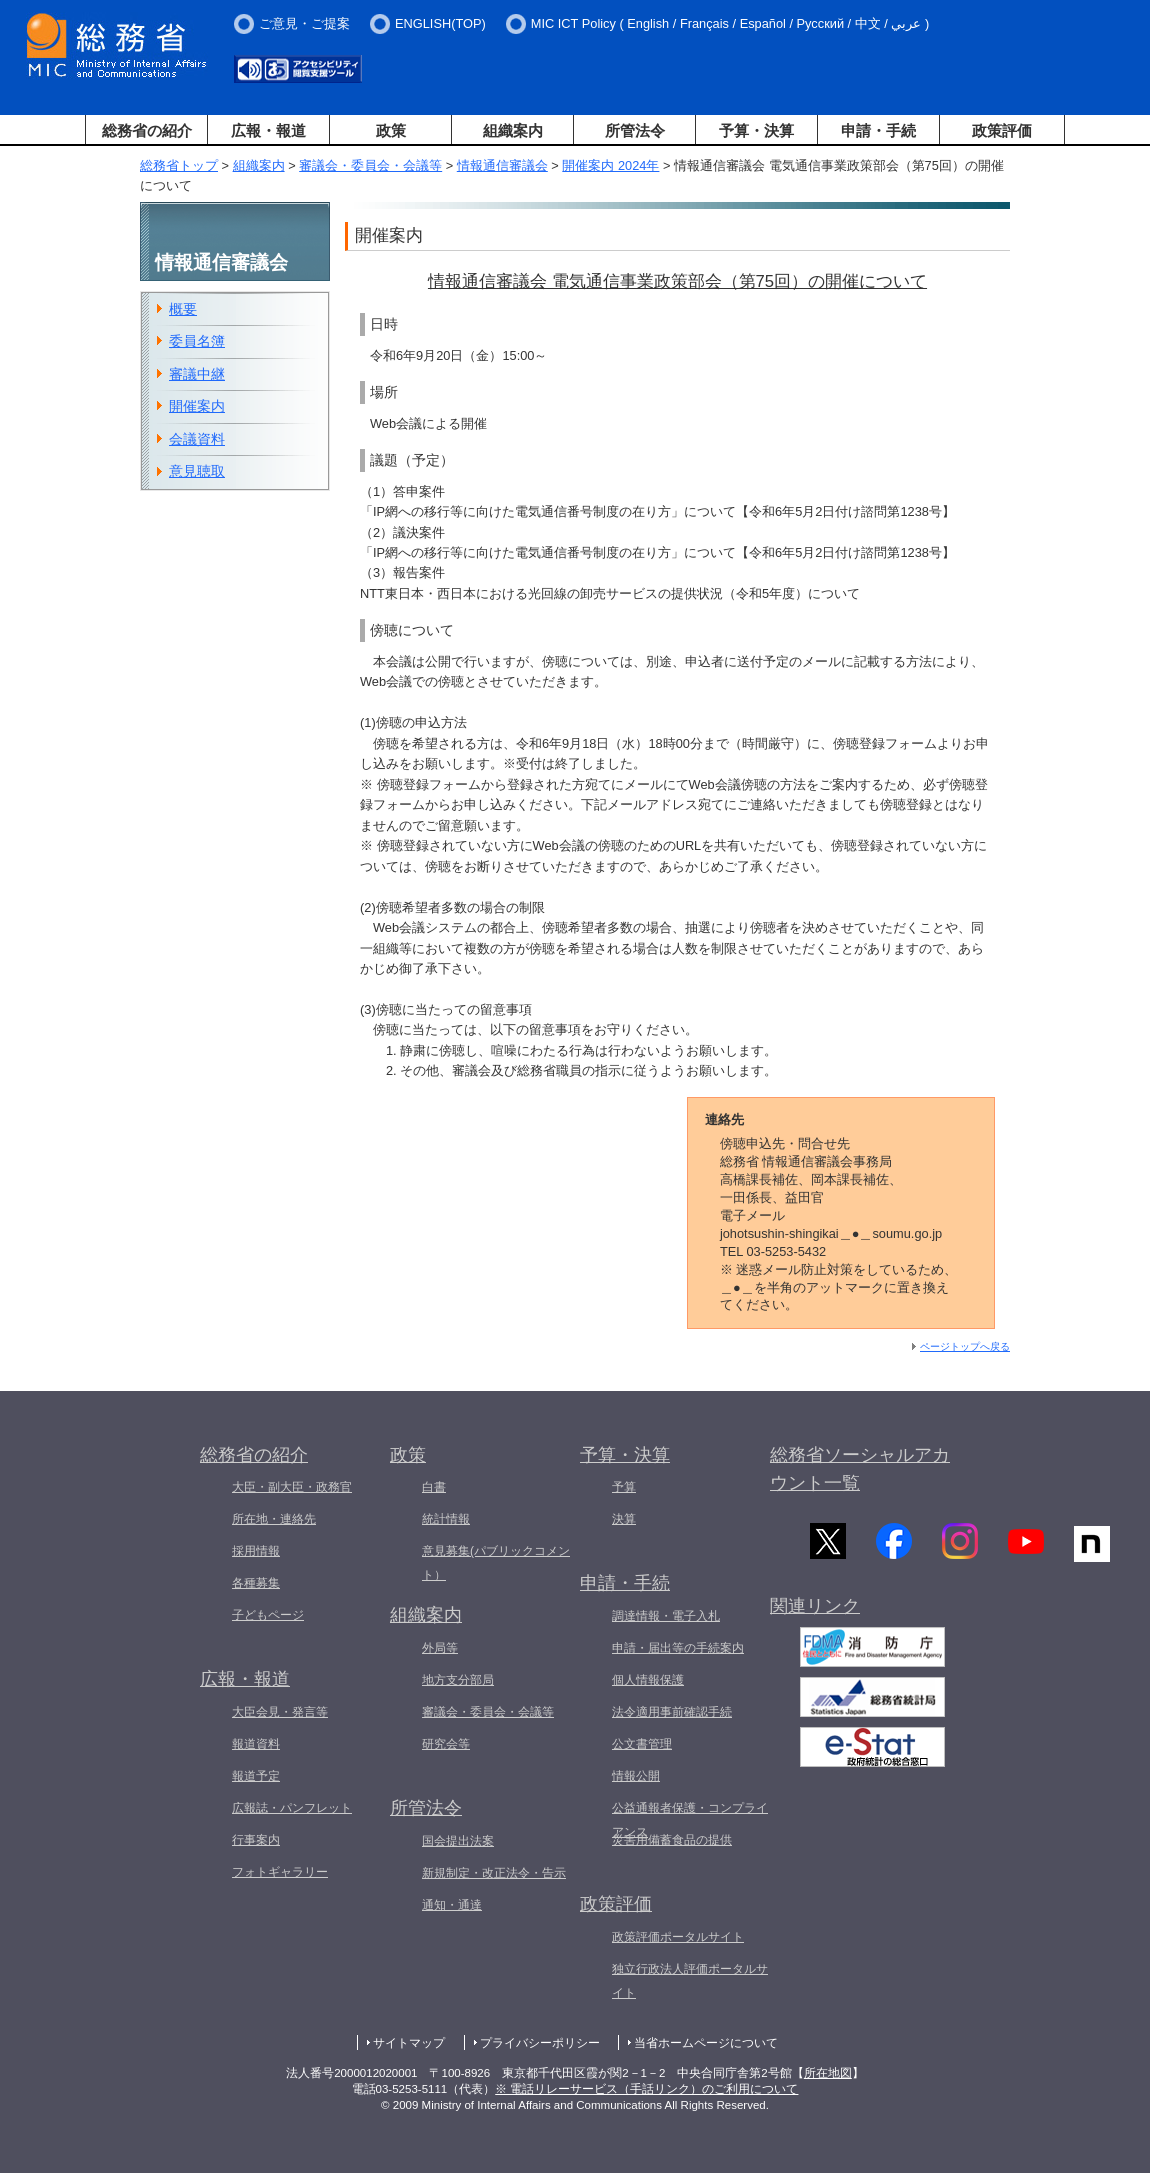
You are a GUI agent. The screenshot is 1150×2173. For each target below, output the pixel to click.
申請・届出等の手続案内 (678, 1648)
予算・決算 (756, 130)
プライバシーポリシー (540, 2043)
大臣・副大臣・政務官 (292, 1487)
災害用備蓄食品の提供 (672, 1840)
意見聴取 (197, 471)
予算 (624, 1487)
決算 (624, 1519)
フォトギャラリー (280, 1872)
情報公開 (636, 1776)
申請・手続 (878, 130)
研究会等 (446, 1744)
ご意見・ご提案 (304, 23)
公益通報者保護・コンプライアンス (690, 1820)
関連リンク (815, 1610)
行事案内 (256, 1840)
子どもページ (268, 1615)
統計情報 (446, 1519)
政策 (391, 130)
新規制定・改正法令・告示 (494, 1873)
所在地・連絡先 (274, 1519)
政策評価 (1002, 130)
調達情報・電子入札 (666, 1616)
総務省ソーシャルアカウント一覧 (860, 1469)
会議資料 (197, 439)
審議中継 (197, 374)
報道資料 (256, 1744)
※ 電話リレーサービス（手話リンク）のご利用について (646, 2089)
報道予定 (256, 1776)
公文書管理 (642, 1744)
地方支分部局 (458, 1680)
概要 (183, 309)
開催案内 (197, 406)
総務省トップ (179, 165)
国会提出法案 (458, 1841)
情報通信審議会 (502, 165)
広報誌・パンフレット (292, 1808)
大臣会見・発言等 (280, 1712)
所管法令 (635, 130)
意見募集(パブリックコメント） (496, 1563)
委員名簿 (197, 341)
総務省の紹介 (147, 130)
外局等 (440, 1648)
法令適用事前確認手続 (672, 1712)
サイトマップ (409, 2043)
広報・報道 (268, 130)
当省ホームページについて (706, 2043)
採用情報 (256, 1551)
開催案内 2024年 (610, 165)
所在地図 (828, 2073)
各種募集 (256, 1583)
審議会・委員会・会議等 (370, 165)
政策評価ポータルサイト (678, 1937)
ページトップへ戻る (965, 1346)
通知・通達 (452, 1905)
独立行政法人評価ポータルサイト (690, 1981)
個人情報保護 (648, 1680)
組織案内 (513, 130)
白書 (434, 1487)
